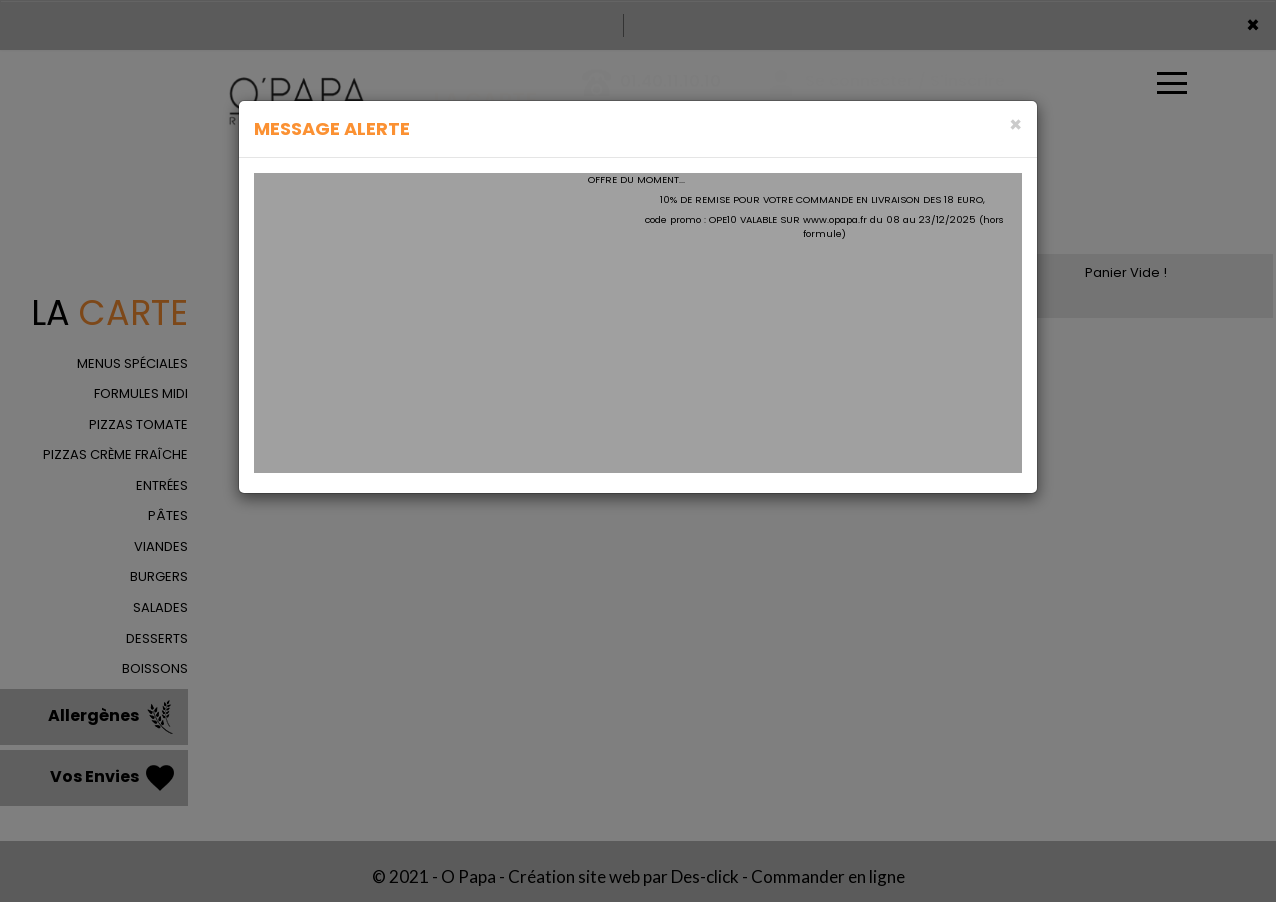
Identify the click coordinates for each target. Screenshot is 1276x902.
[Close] (1015, 124)
